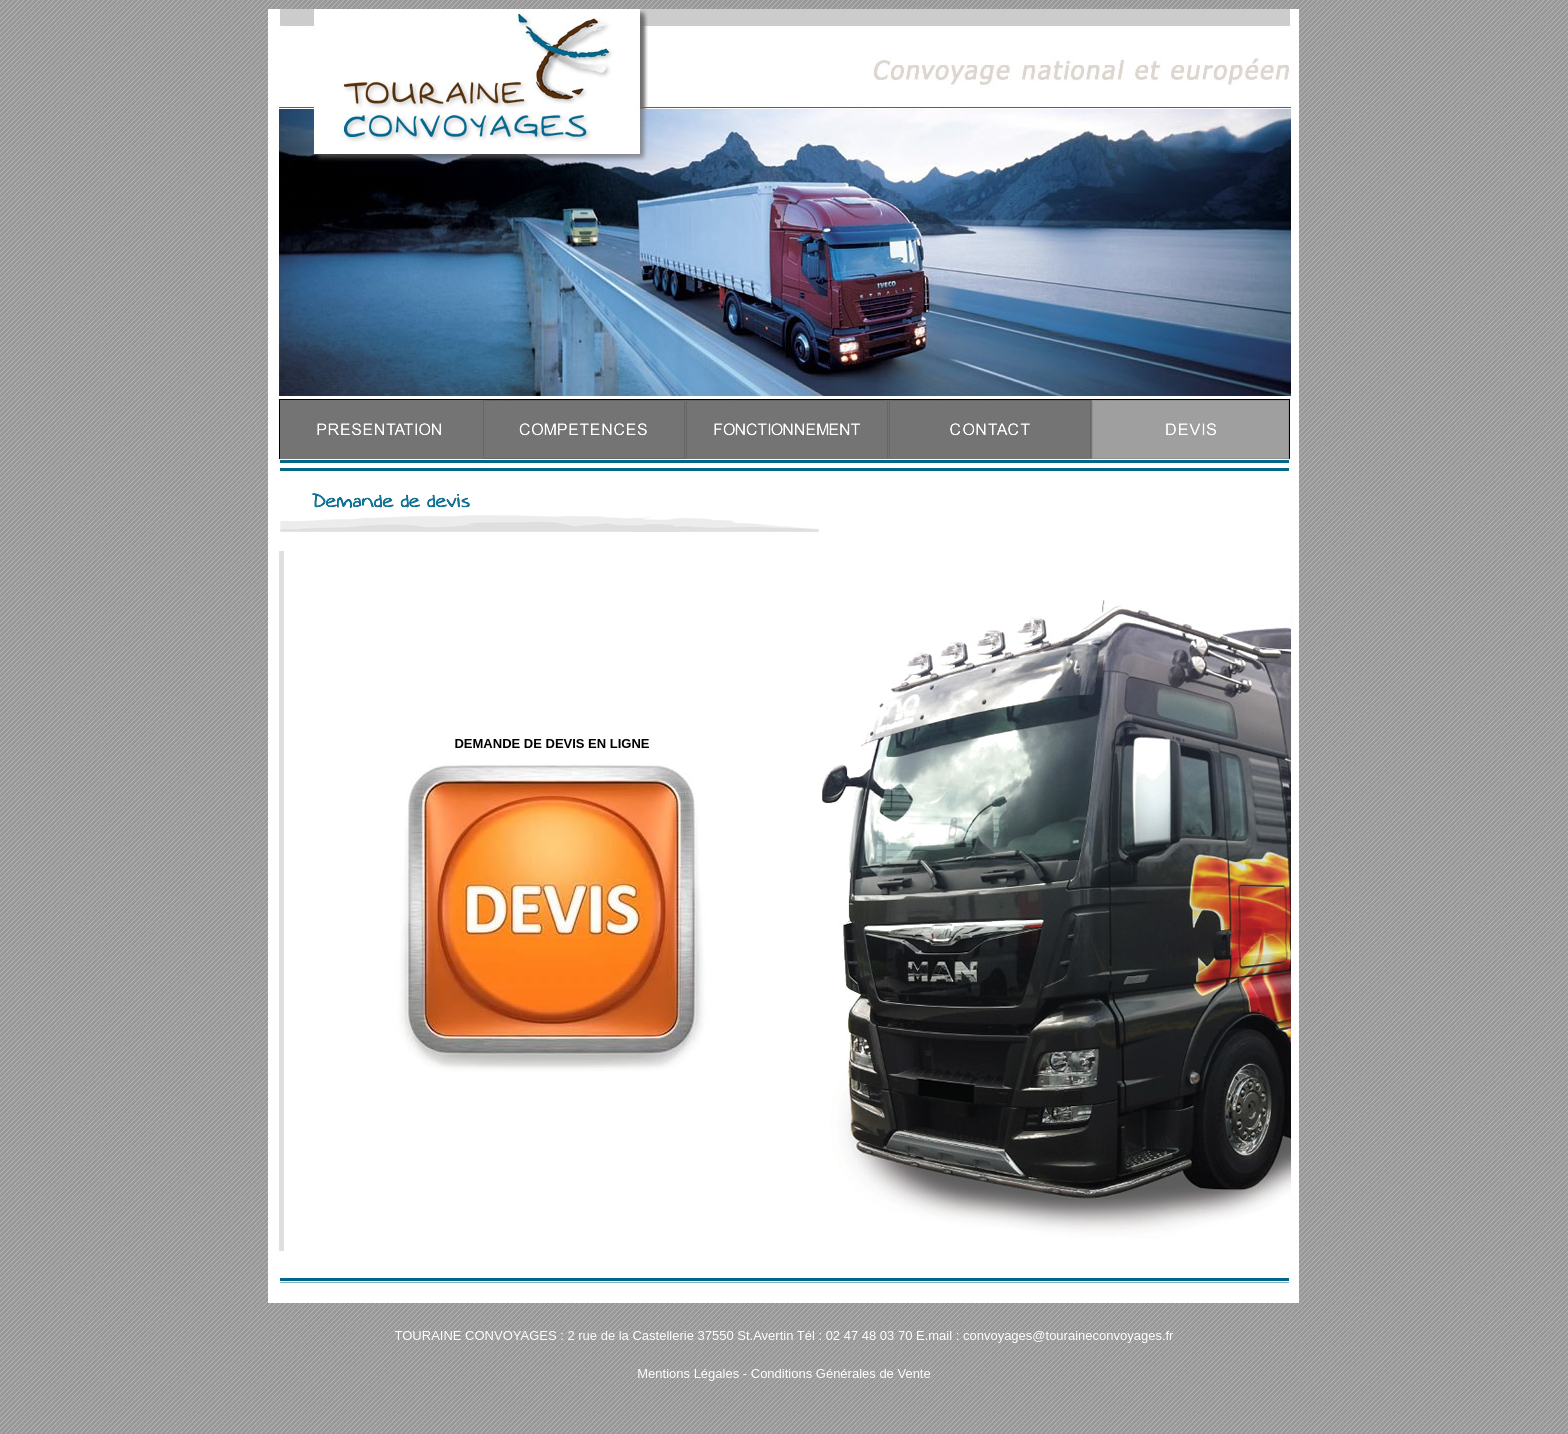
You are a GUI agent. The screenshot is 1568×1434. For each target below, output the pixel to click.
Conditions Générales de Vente (841, 1373)
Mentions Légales (688, 1373)
